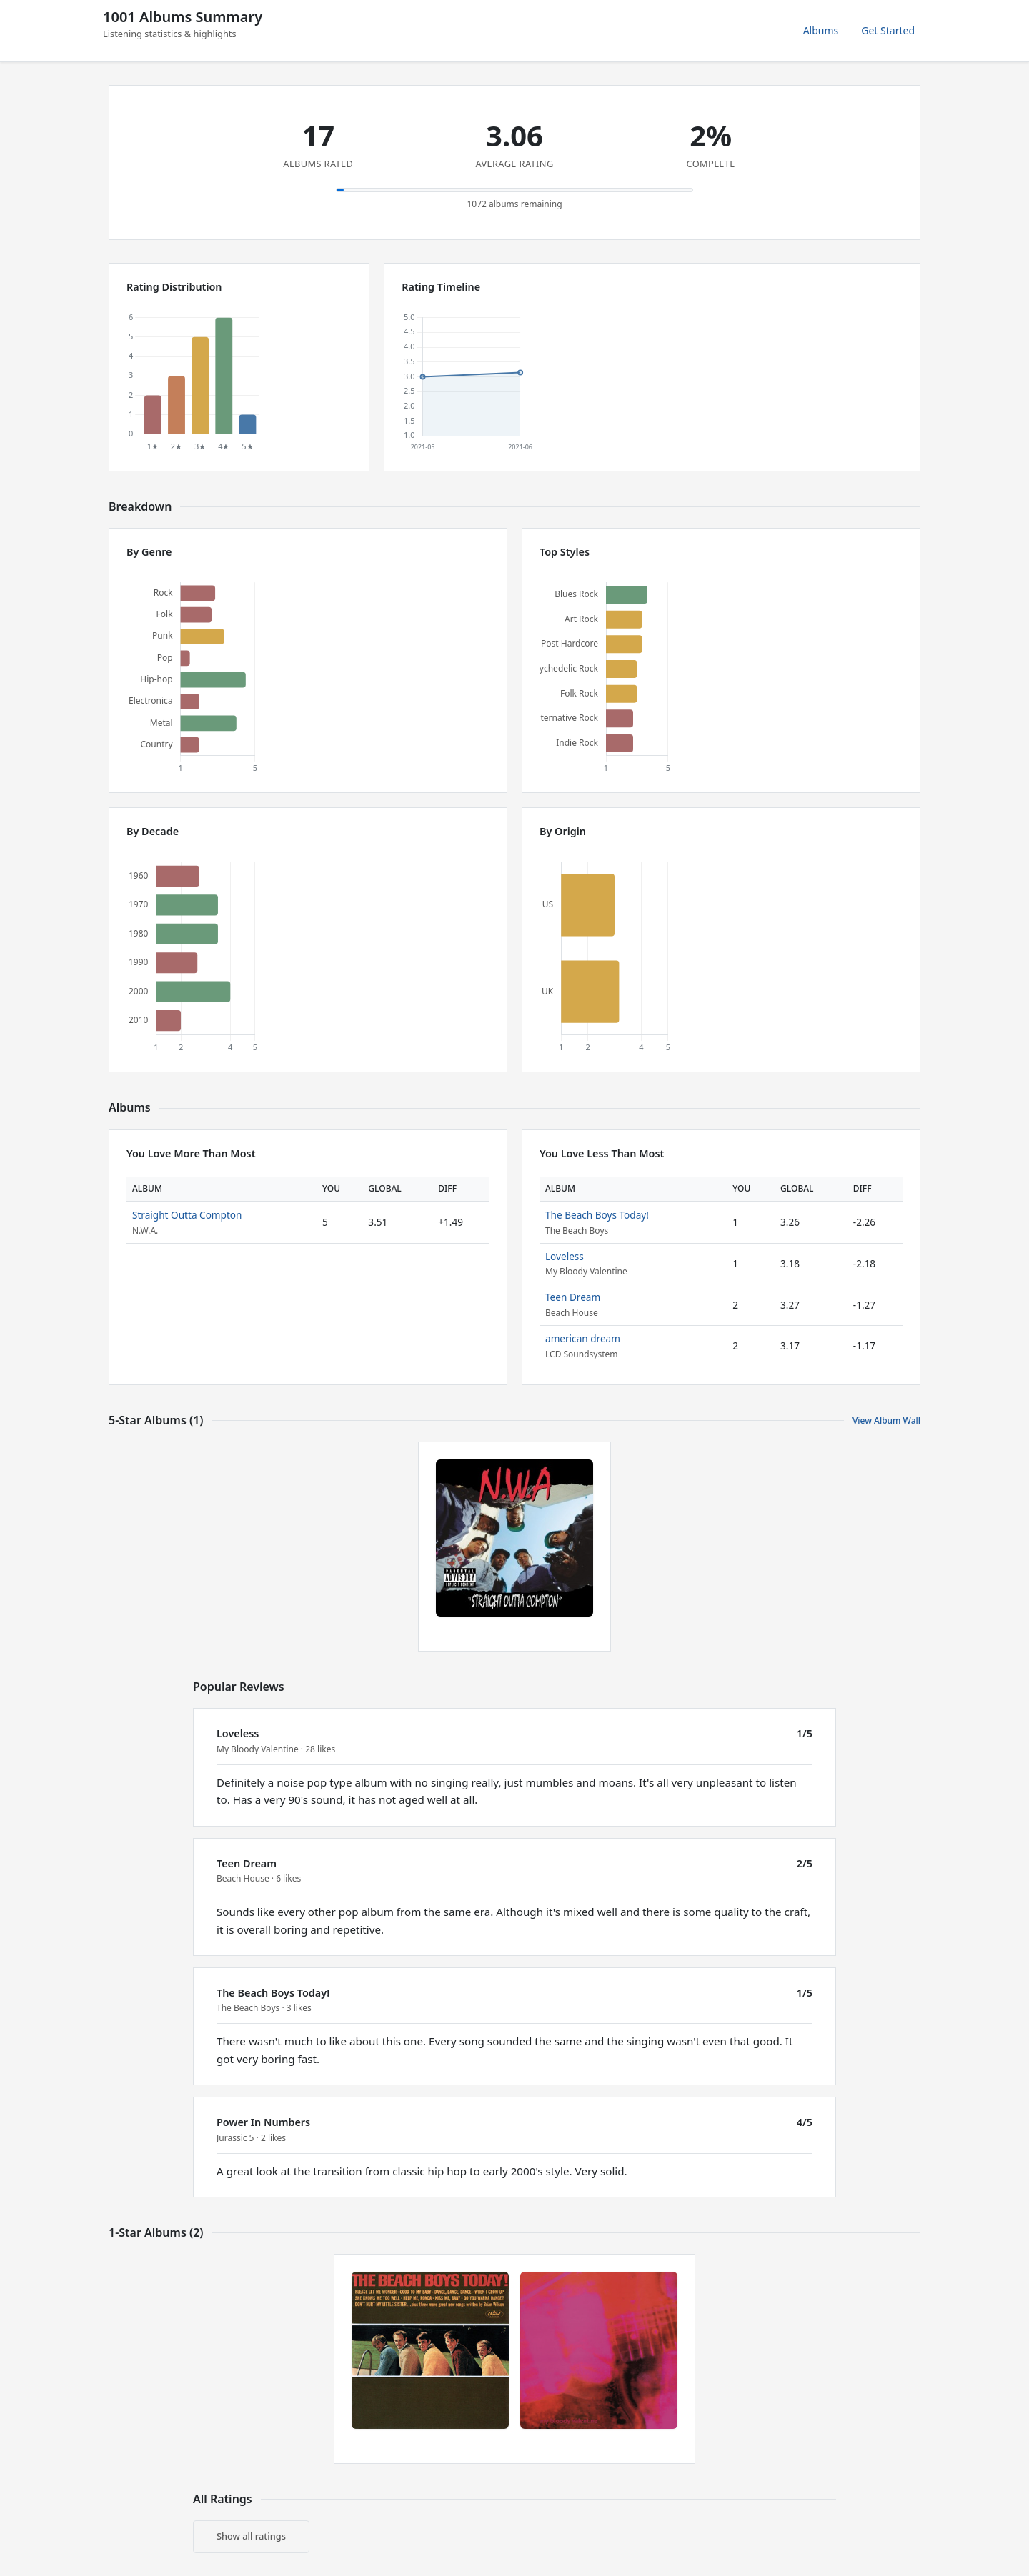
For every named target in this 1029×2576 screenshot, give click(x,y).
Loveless (564, 1256)
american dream (582, 1338)
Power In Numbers (263, 2122)
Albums (821, 30)
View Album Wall (886, 1420)
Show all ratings (251, 2536)
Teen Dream (572, 1297)
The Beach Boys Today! (597, 1215)
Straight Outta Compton (187, 1215)
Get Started (888, 30)
